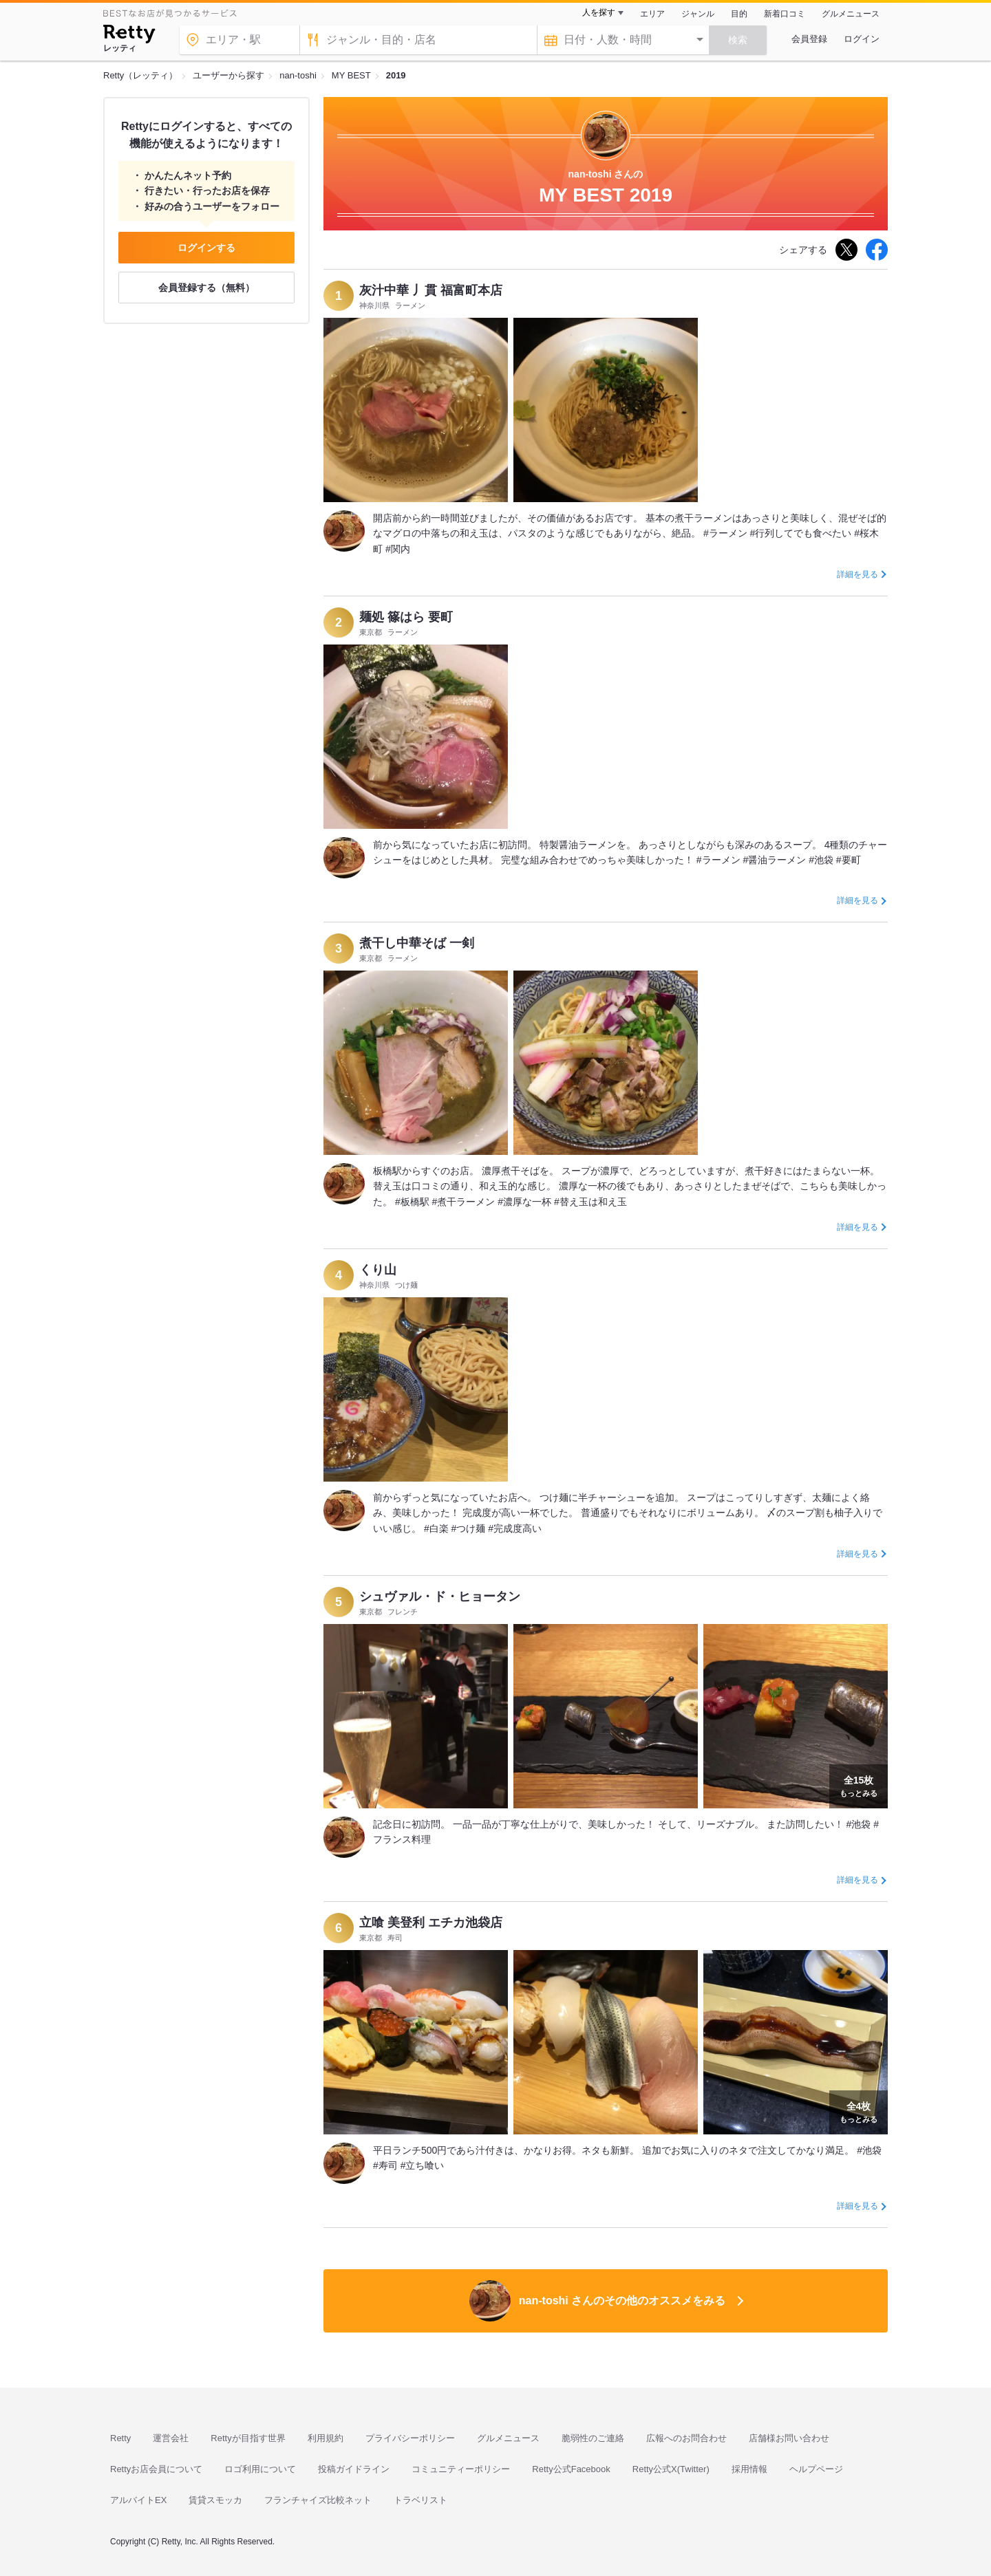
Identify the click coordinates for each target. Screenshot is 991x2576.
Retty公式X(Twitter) (671, 2469)
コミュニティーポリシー (461, 2469)
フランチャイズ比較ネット (318, 2500)
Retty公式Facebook (571, 2469)
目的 (739, 14)
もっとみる (858, 1785)
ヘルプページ (816, 2469)
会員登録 (809, 39)
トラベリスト (420, 2500)
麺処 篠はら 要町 (406, 617)
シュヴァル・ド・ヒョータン (439, 1596)
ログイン (862, 39)
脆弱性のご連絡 (593, 2438)
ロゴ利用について (260, 2469)
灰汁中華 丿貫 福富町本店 (430, 290)
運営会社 (171, 2438)
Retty (120, 2438)
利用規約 (325, 2438)
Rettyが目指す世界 (248, 2438)
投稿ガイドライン (354, 2469)
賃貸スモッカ (215, 2500)
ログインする (206, 247)
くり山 (377, 1270)
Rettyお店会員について (156, 2469)
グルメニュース (851, 14)
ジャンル (697, 14)
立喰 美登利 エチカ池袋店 (430, 1922)
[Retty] (129, 36)
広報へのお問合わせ (686, 2438)
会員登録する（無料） (206, 287)
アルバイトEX (138, 2500)
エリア (652, 14)
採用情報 (749, 2469)
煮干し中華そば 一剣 (416, 943)
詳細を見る (857, 574)
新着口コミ (784, 14)
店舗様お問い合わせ (789, 2438)
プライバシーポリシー (410, 2438)
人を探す (598, 12)
